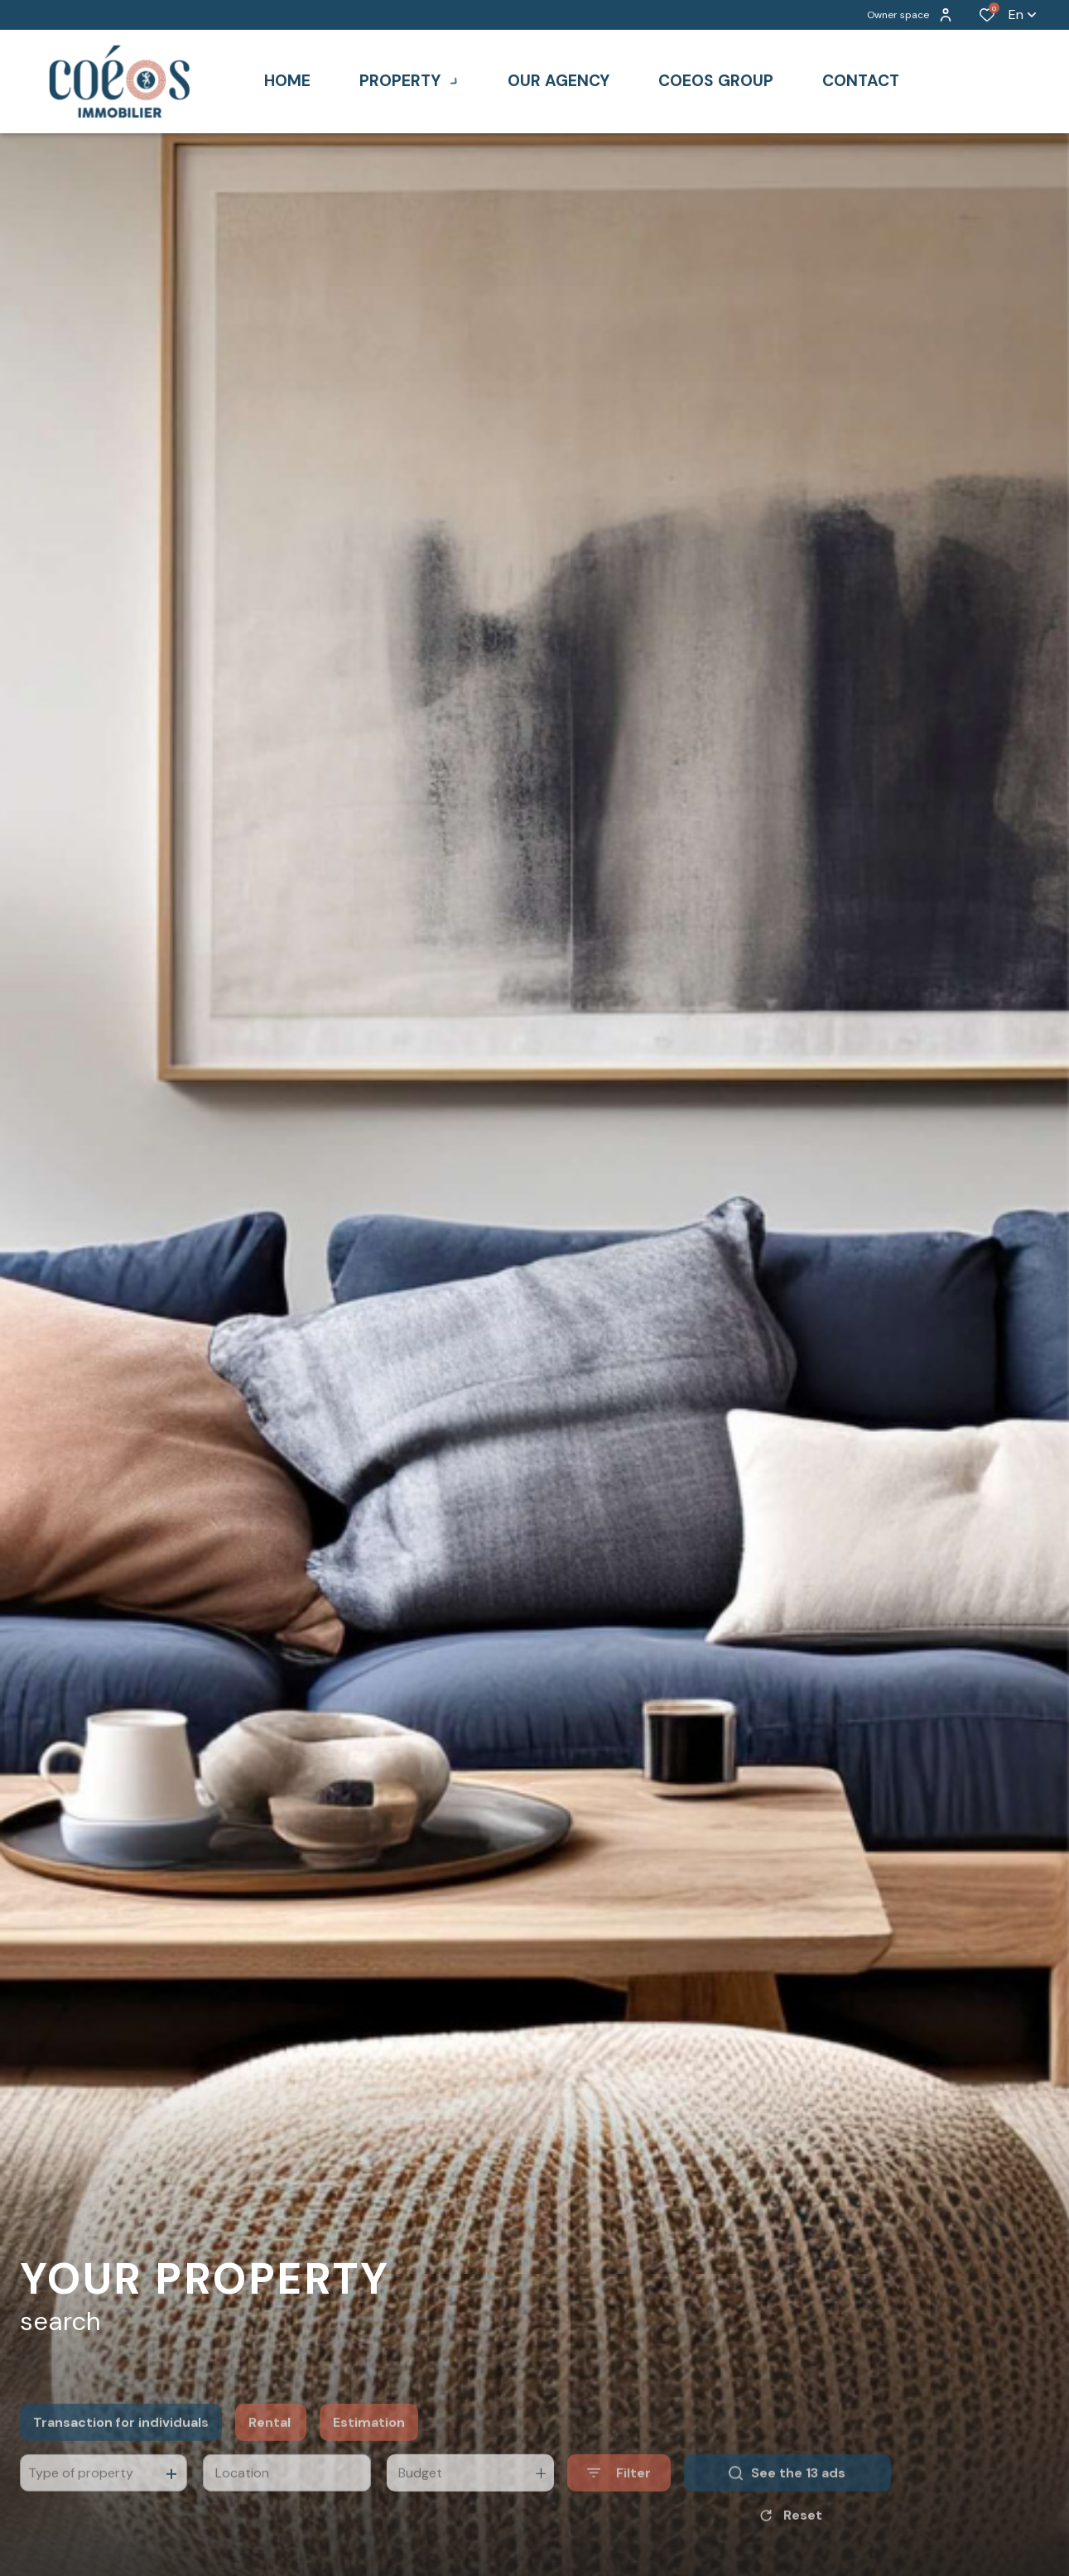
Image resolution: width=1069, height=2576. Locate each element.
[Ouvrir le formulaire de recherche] (619, 2505)
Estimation (369, 2454)
